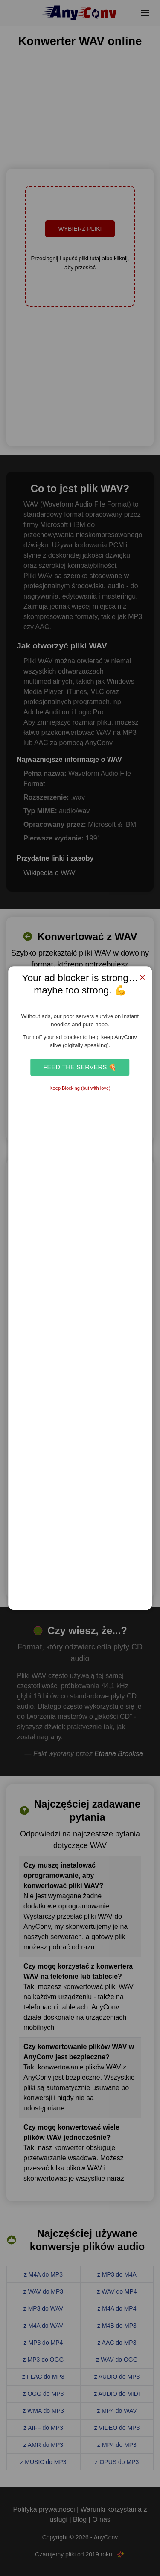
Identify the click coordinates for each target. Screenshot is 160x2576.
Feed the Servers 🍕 (79, 1067)
